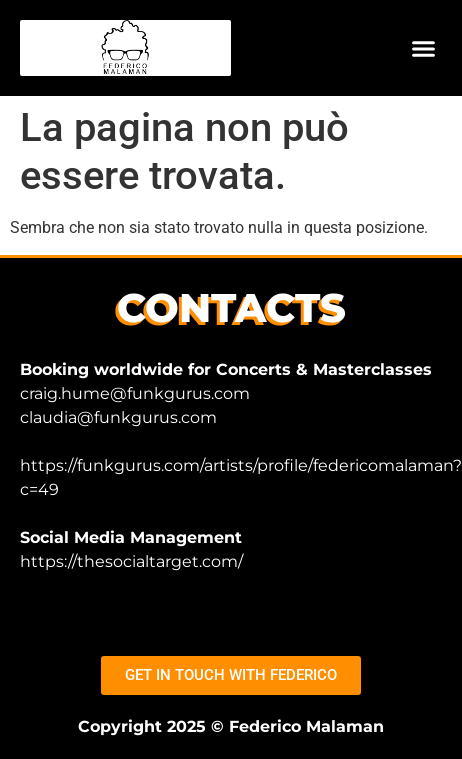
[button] (424, 48)
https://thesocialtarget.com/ (131, 561)
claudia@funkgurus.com (118, 417)
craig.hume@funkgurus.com (135, 393)
